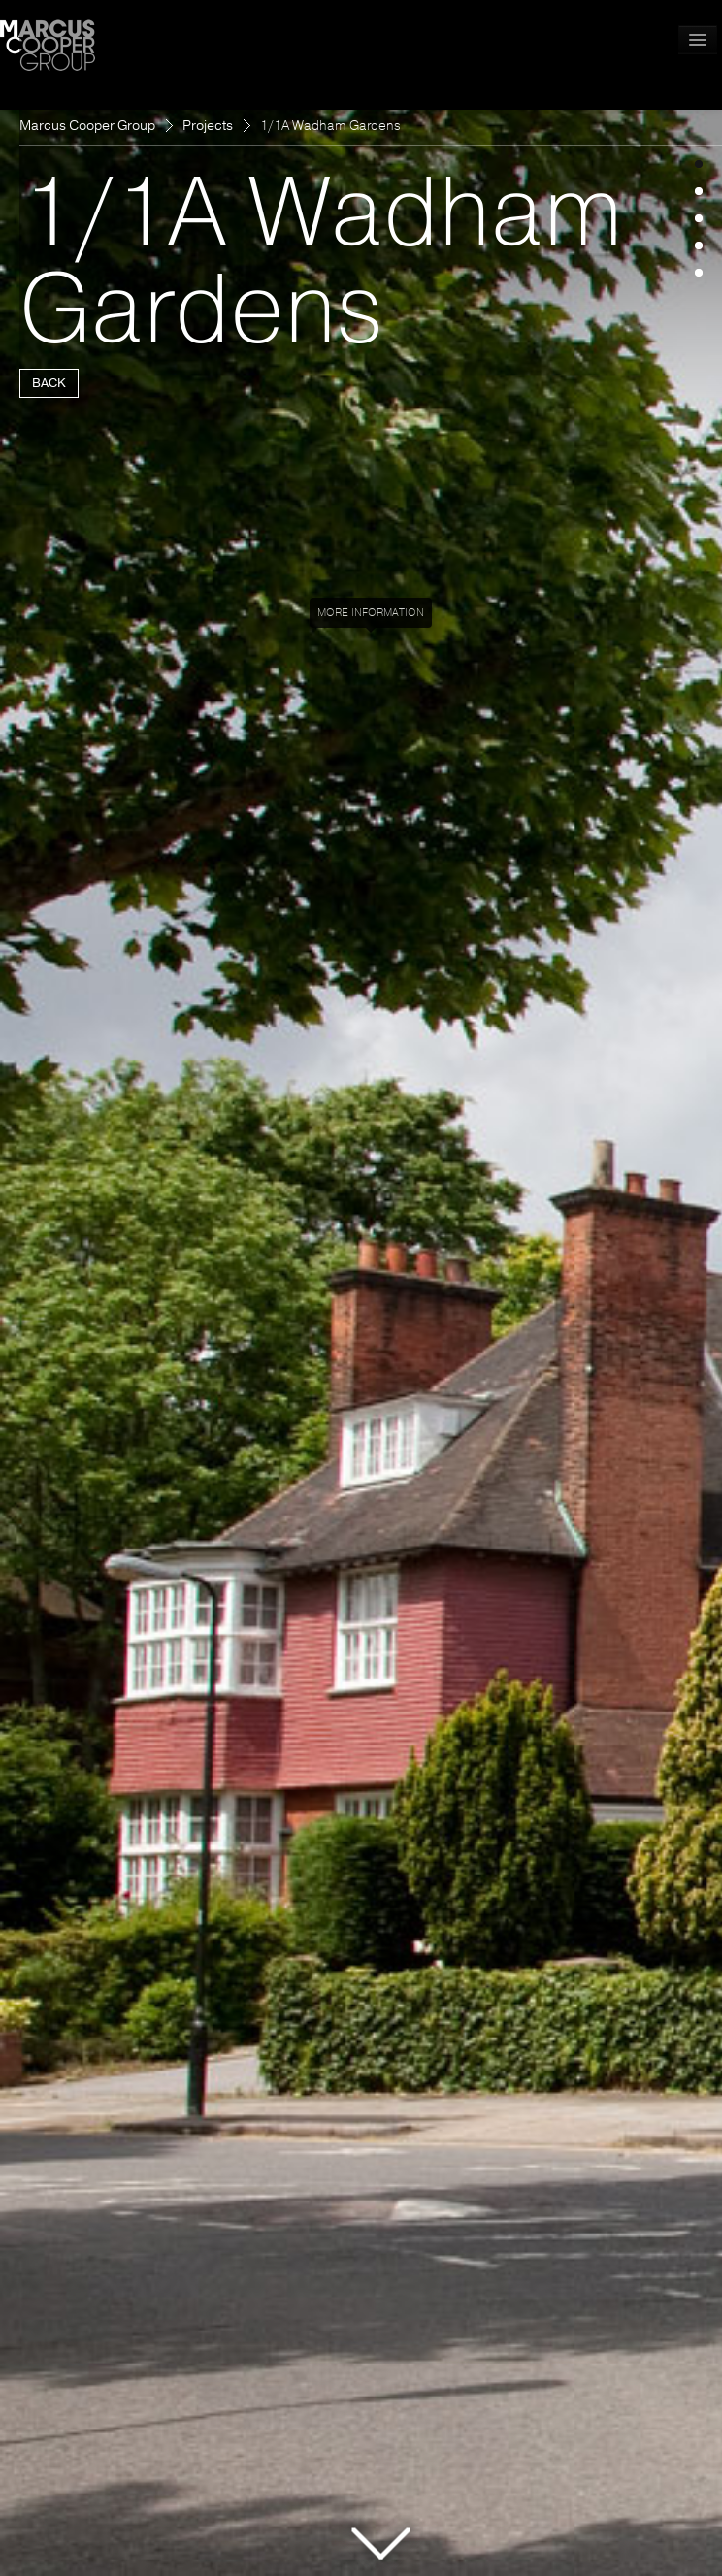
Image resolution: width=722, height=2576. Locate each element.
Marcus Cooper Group (87, 125)
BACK (49, 383)
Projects (207, 125)
